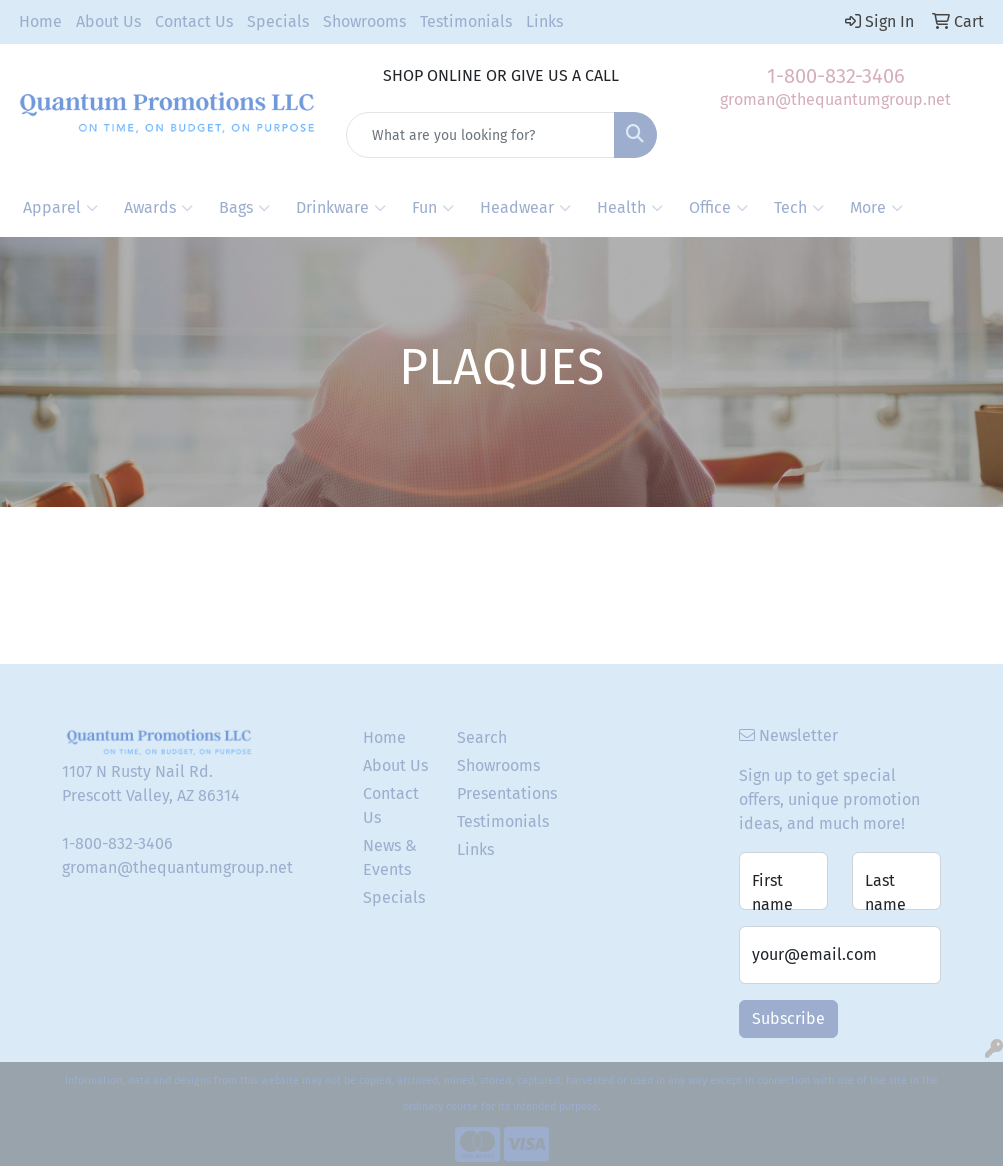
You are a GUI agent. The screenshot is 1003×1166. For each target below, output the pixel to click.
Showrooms (364, 21)
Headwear (525, 208)
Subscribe (788, 1018)
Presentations (492, 793)
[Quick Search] (480, 135)
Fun (433, 208)
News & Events (390, 857)
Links (544, 21)
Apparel (60, 208)
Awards (158, 208)
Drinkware (341, 208)
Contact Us (194, 21)
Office (718, 208)
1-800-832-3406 (836, 76)
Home (40, 21)
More (876, 208)
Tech (799, 208)
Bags (244, 208)
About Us (108, 21)
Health (630, 208)
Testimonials (466, 21)
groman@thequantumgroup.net (835, 99)
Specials (278, 21)
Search (482, 737)
